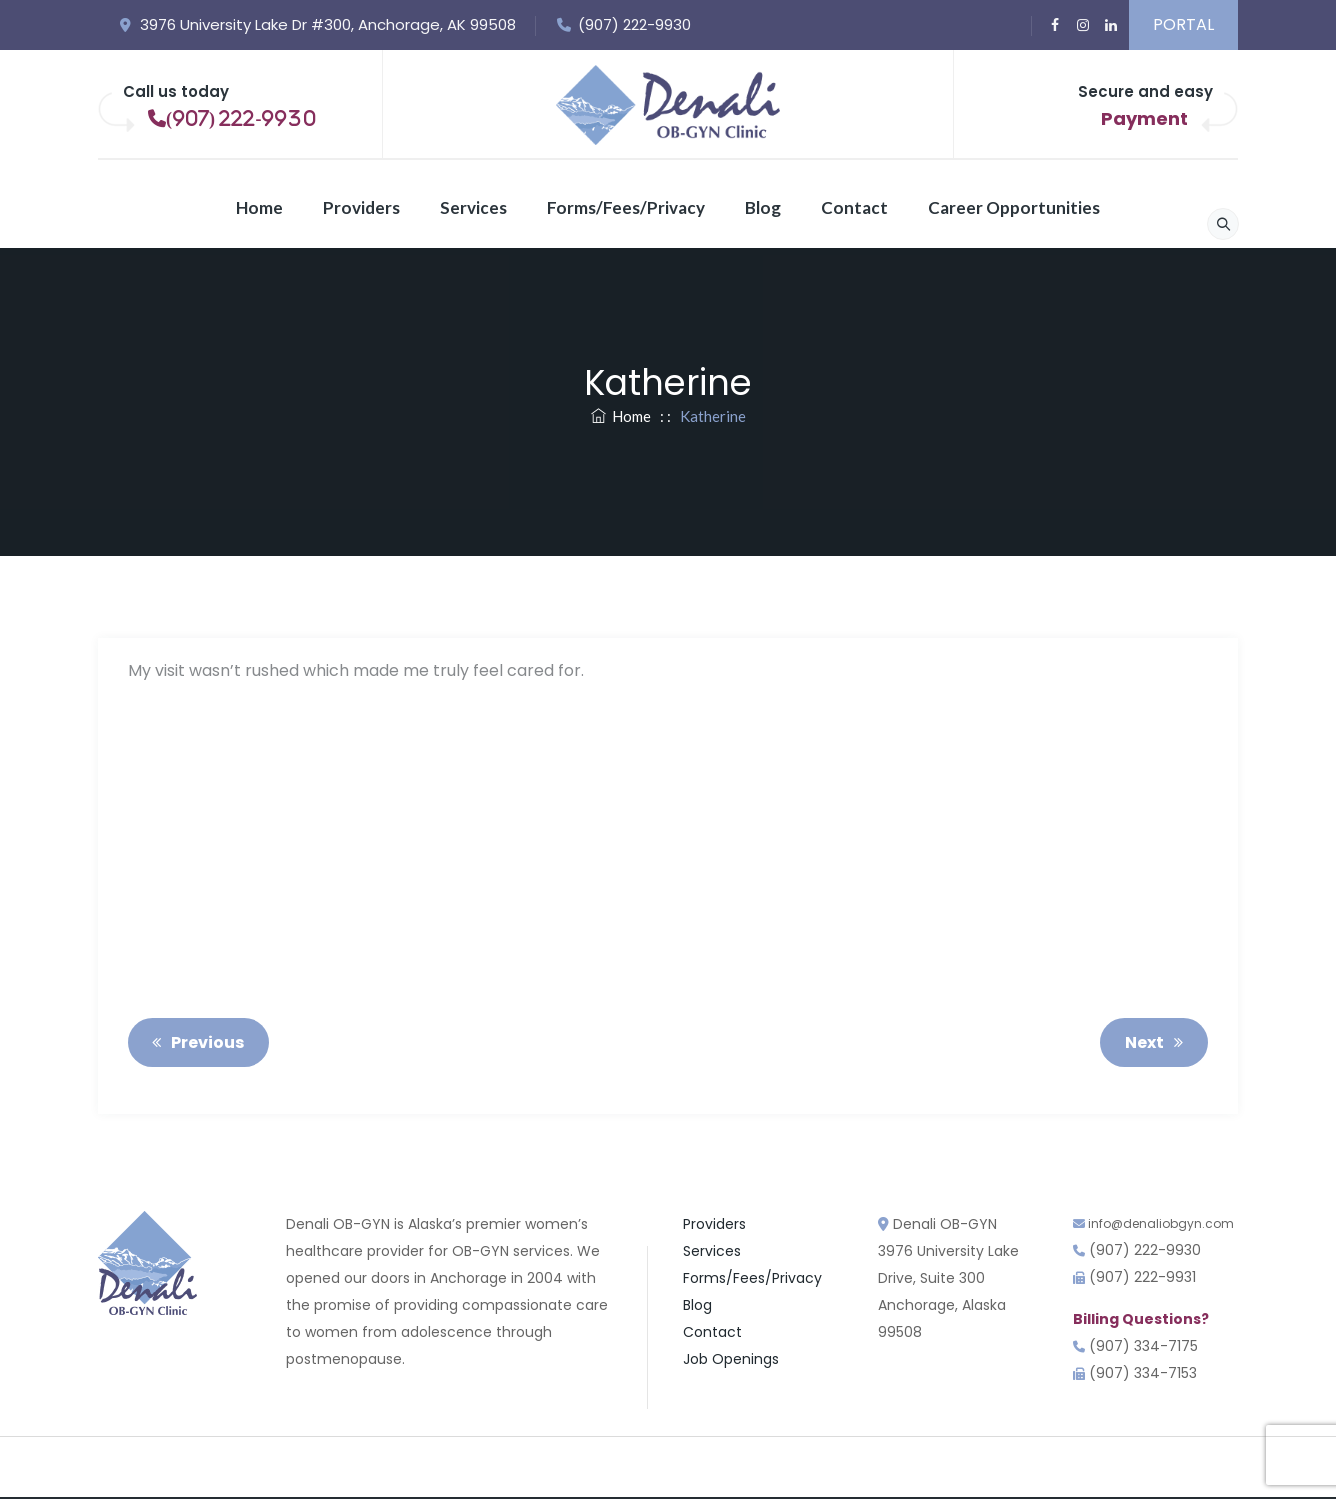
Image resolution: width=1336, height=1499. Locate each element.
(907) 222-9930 (623, 24)
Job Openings (731, 1359)
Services (473, 207)
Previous (194, 1042)
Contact (854, 207)
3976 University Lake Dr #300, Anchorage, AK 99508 (317, 24)
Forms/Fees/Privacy (626, 207)
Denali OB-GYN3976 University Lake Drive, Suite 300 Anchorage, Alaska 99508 (948, 1278)
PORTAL (1183, 24)
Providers (361, 207)
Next (1157, 1042)
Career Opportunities (1014, 207)
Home (259, 207)
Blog (763, 207)
